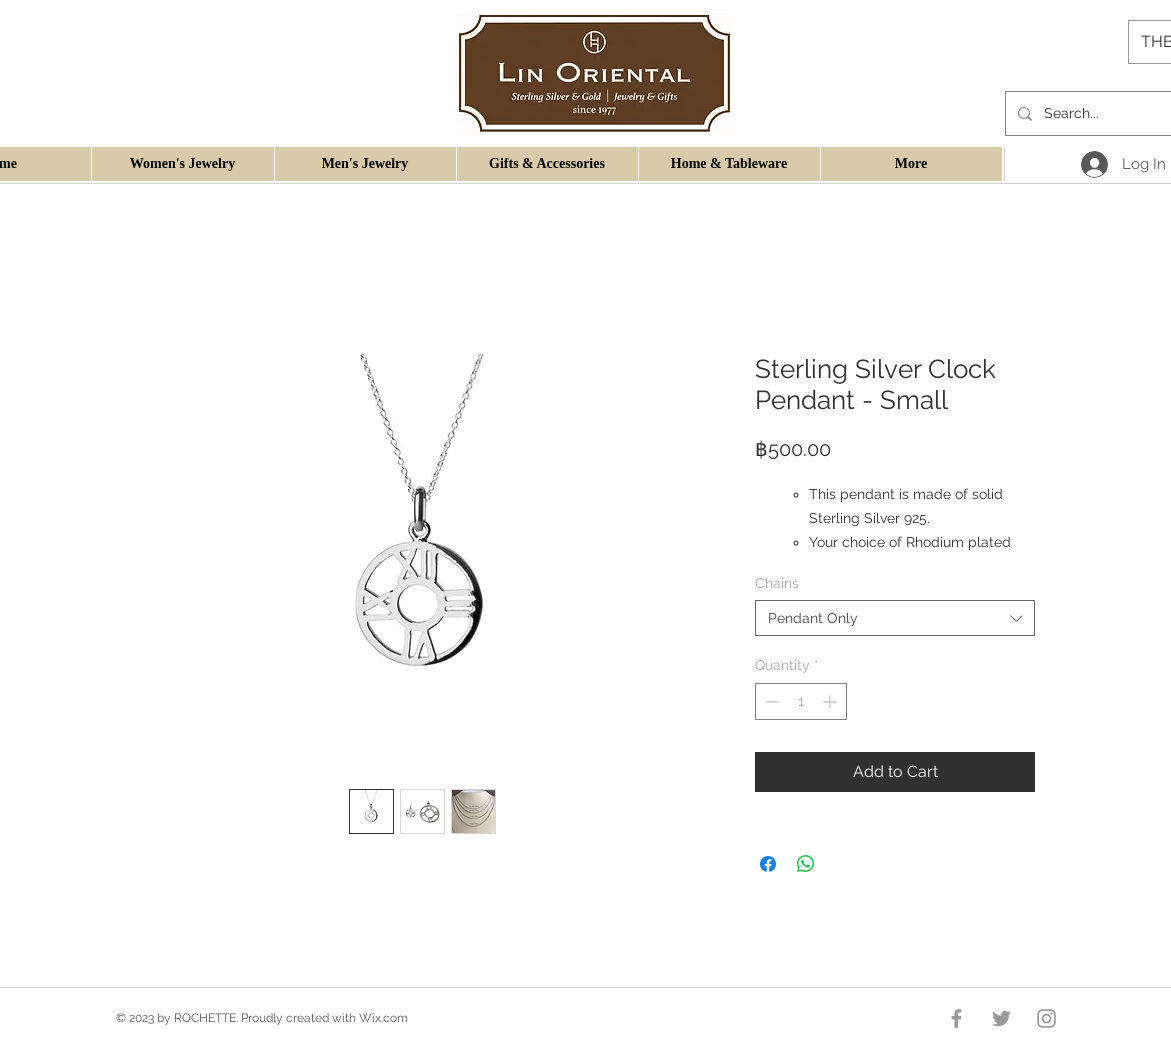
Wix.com (383, 1018)
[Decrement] (770, 701)
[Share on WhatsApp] (806, 864)
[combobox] (895, 618)
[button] (182, 164)
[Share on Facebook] (768, 864)
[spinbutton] (801, 701)
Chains (777, 583)
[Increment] (831, 701)
